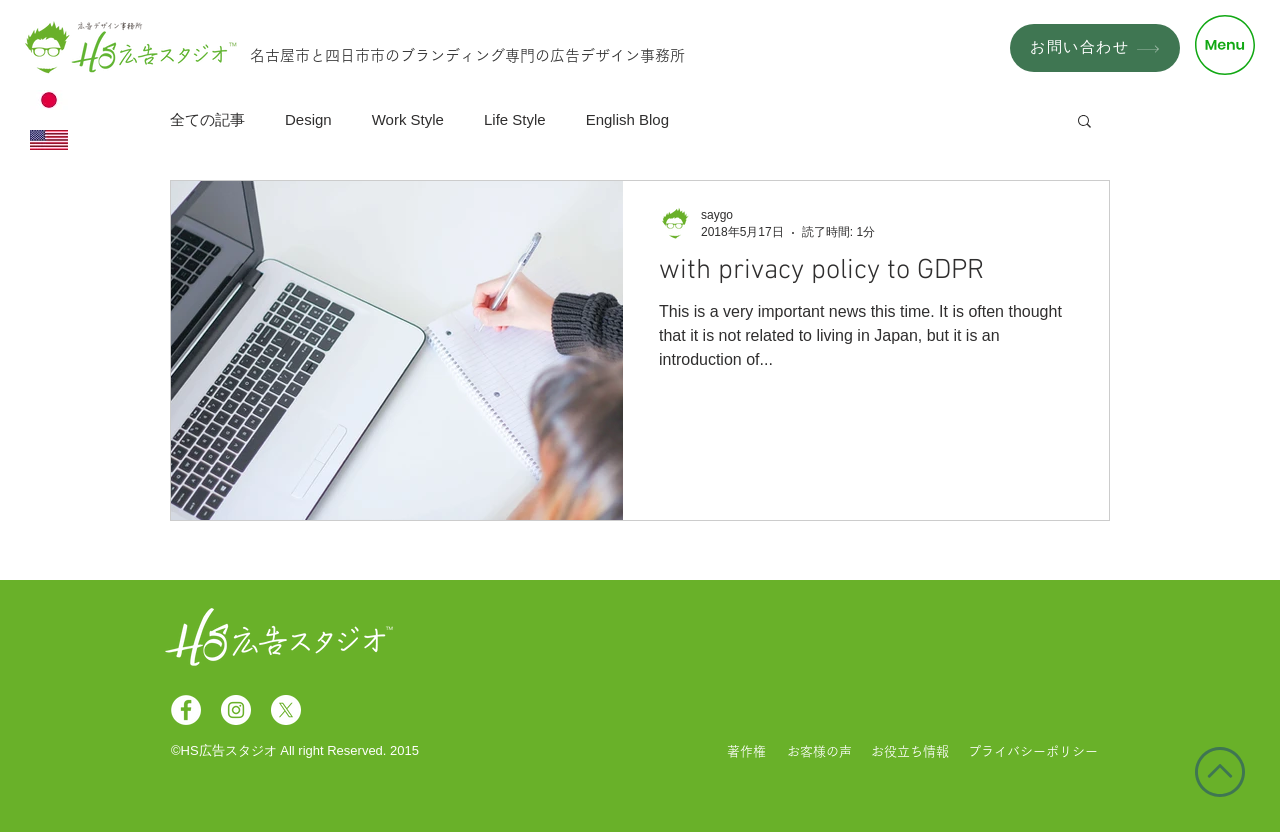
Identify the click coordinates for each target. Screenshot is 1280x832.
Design (308, 119)
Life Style (515, 119)
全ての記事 (207, 119)
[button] (1225, 45)
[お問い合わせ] (1095, 48)
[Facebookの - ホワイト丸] (186, 710)
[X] (286, 710)
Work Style (408, 119)
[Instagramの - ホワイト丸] (236, 710)
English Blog (627, 119)
